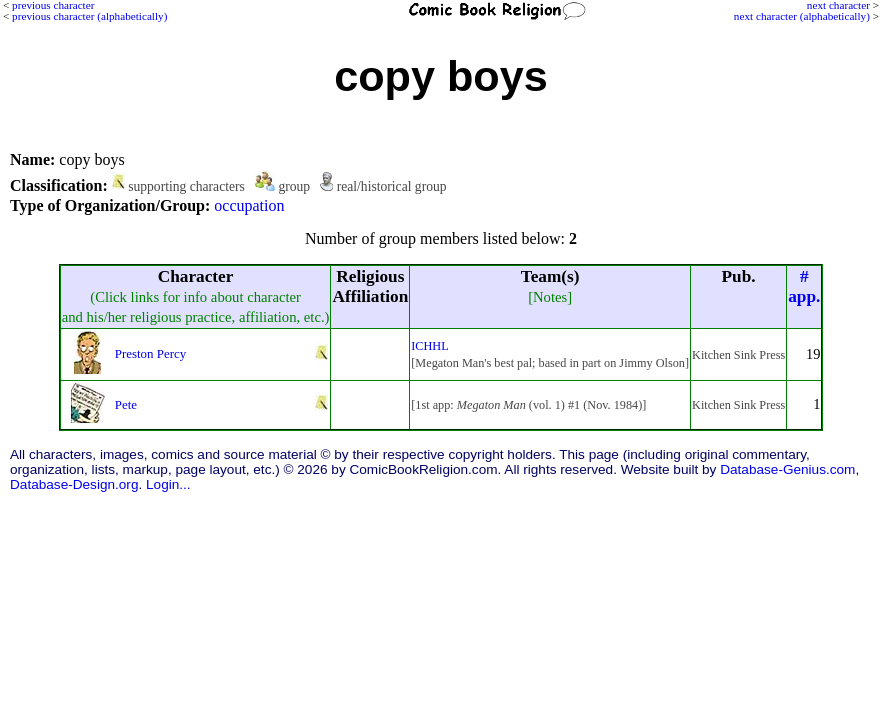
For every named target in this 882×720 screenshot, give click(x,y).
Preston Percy (151, 353)
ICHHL (429, 346)
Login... (168, 484)
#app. (804, 286)
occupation (249, 205)
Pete (126, 404)
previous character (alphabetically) (89, 16)
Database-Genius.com (787, 469)
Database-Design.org (74, 484)
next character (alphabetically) (802, 16)
